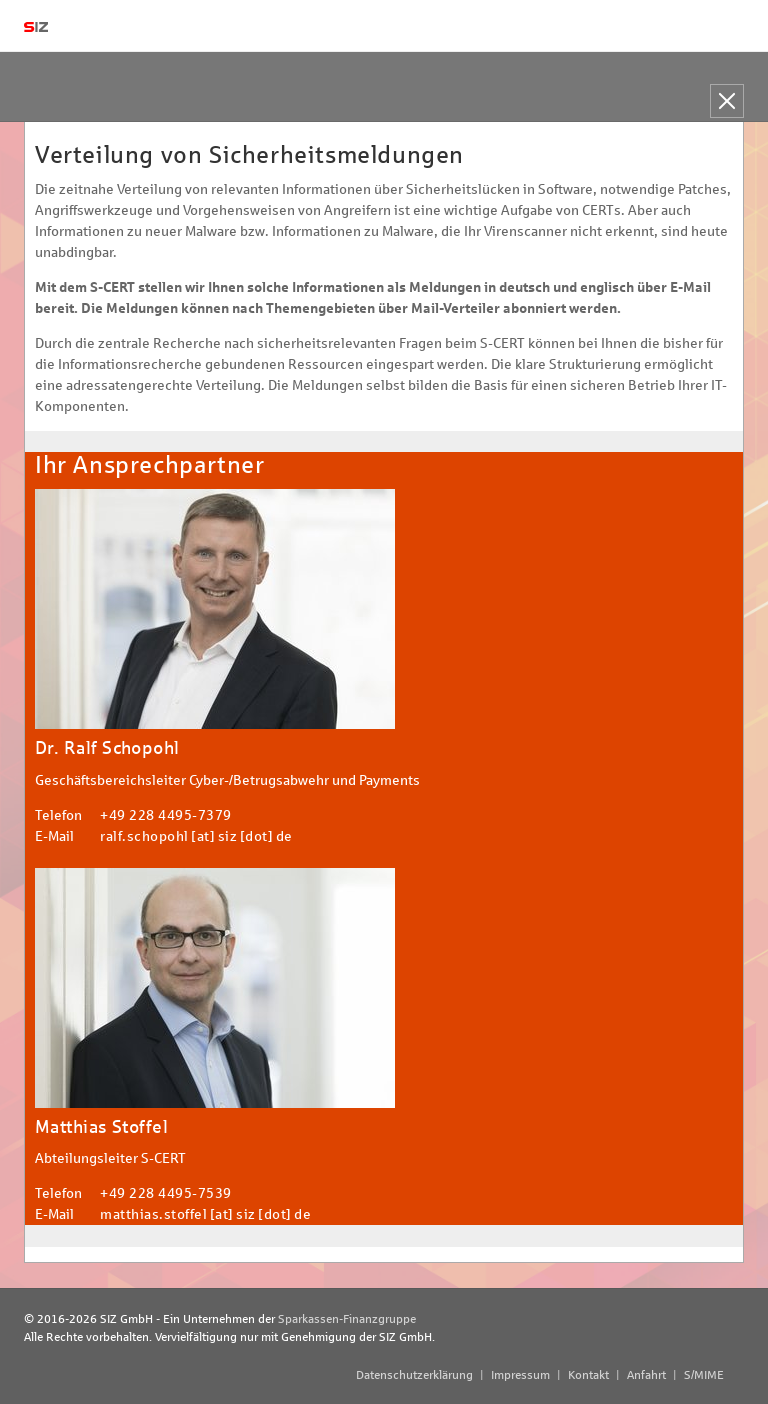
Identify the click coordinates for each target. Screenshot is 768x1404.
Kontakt (588, 1375)
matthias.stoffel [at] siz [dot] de (205, 1214)
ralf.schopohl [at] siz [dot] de (196, 836)
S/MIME (704, 1375)
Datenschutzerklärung (414, 1375)
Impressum (520, 1375)
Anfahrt (646, 1375)
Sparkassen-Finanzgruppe (347, 1319)
